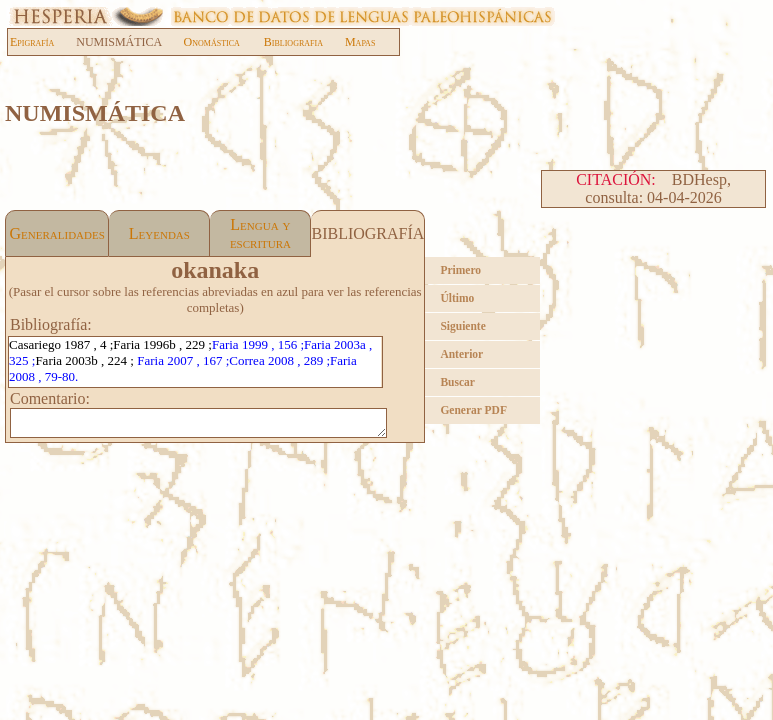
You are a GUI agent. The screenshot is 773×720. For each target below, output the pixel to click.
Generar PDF (473, 410)
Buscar (457, 382)
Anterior (461, 354)
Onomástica (212, 42)
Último (457, 298)
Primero (460, 270)
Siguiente (462, 326)
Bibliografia (293, 42)
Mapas (360, 42)
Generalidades (57, 233)
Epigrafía (32, 42)
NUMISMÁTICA (129, 42)
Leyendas (159, 233)
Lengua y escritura (260, 233)
